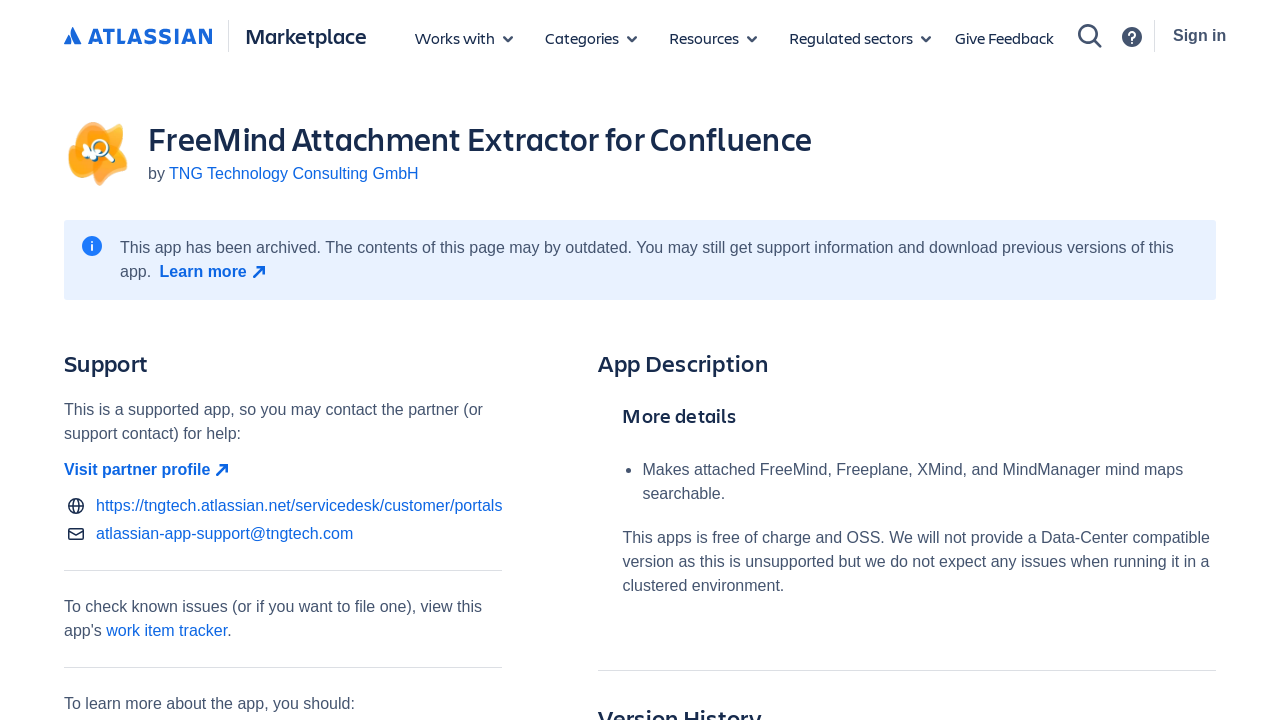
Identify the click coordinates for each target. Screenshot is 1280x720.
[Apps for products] (464, 38)
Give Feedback (1004, 37)
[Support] (1132, 37)
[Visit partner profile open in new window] (283, 470)
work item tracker (166, 630)
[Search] (1090, 36)
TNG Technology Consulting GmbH (294, 173)
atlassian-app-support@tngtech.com (224, 533)
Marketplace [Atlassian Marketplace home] (306, 35)
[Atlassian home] (138, 37)
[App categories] (591, 38)
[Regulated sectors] (860, 38)
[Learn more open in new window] (215, 272)
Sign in (1199, 35)
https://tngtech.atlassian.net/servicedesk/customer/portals (299, 505)
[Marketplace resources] (713, 38)
